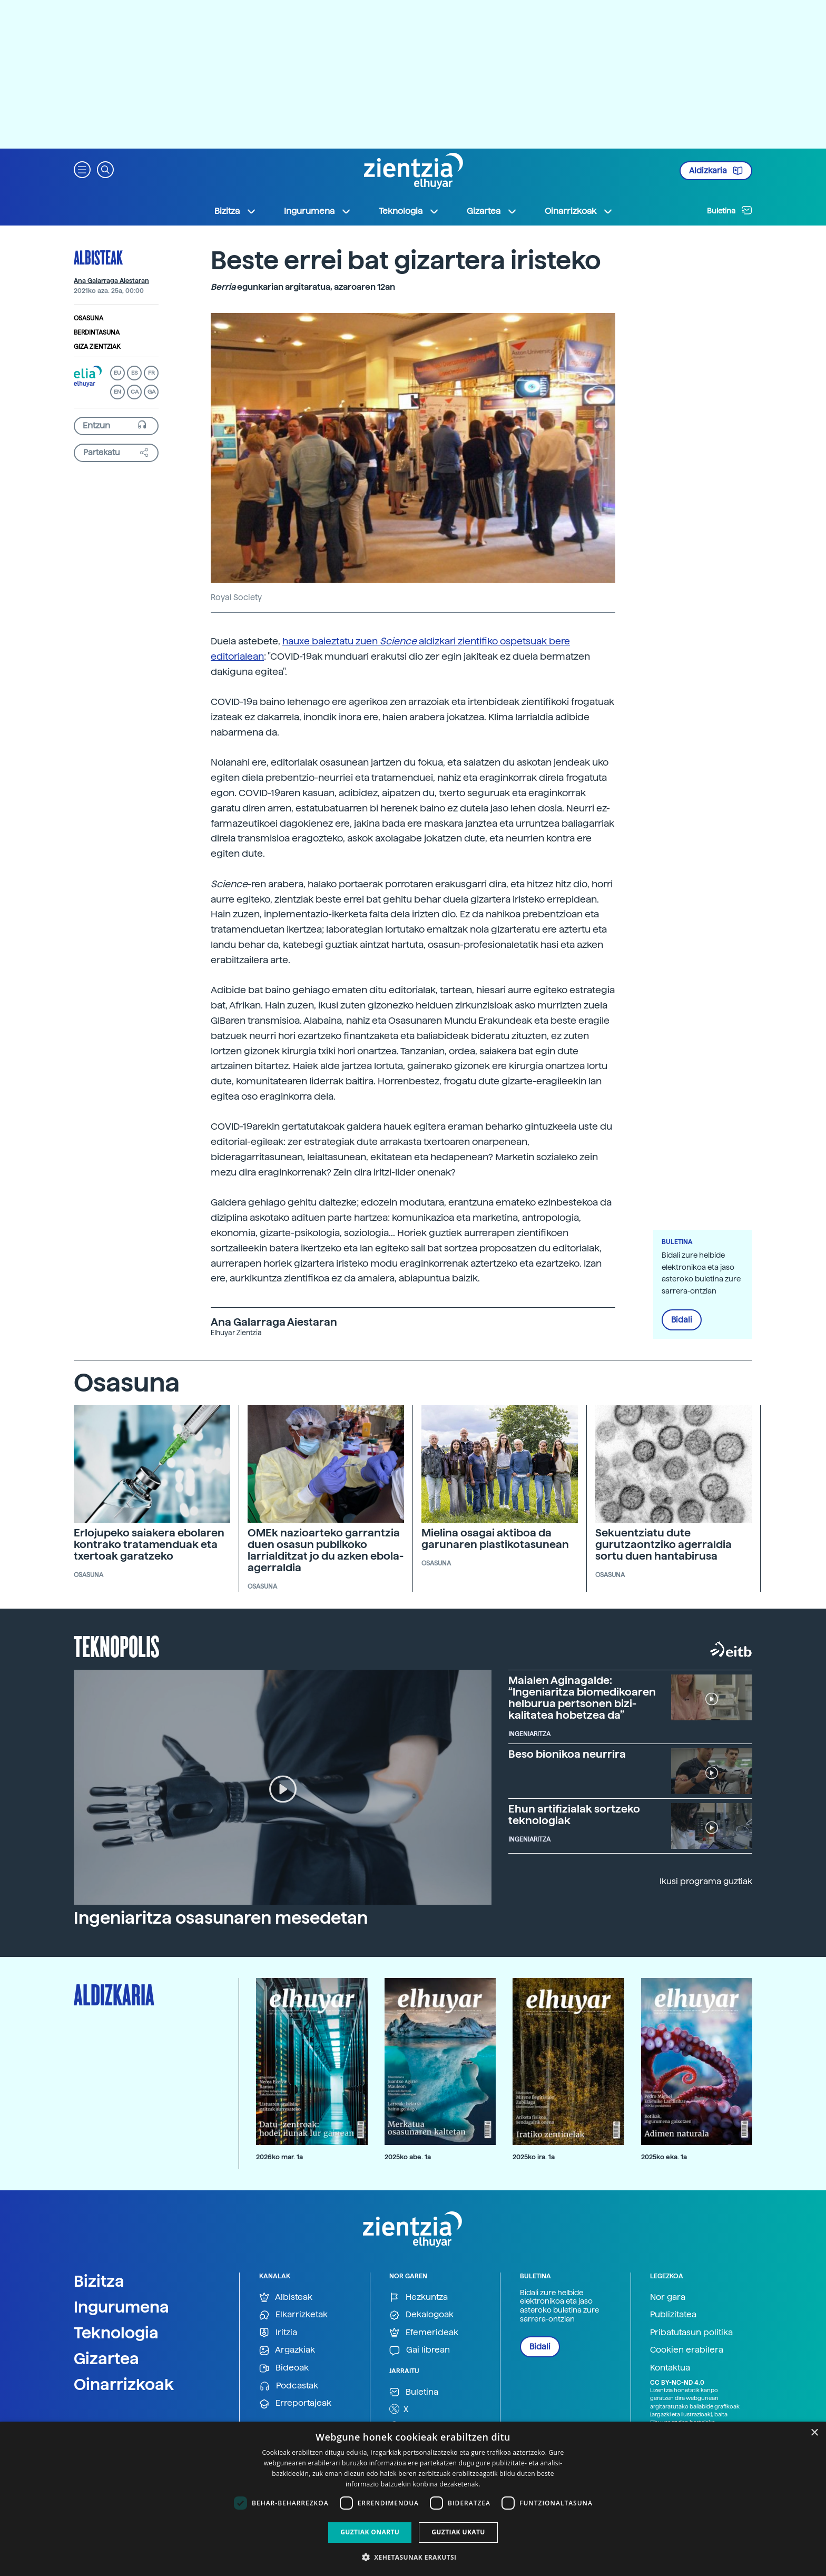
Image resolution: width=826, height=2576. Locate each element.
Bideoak (284, 2368)
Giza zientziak (97, 346)
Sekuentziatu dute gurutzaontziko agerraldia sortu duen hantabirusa (663, 1544)
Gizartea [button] (492, 211)
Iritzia (278, 2332)
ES (134, 372)
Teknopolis (117, 1645)
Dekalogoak (421, 2314)
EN (117, 391)
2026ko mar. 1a (279, 2157)
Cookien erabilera (686, 2350)
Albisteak (98, 257)
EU (117, 372)
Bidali (681, 1320)
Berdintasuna (97, 332)
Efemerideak (423, 2332)
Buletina (729, 210)
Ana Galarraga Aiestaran (111, 281)
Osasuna (88, 318)
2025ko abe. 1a (408, 2157)
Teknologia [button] (409, 211)
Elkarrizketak (293, 2314)
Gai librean (419, 2350)
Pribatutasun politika (691, 2332)
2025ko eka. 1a (664, 2157)
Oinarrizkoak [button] (579, 211)
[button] (82, 168)
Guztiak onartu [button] (369, 2532)
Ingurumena (121, 2306)
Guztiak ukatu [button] (458, 2532)
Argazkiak (287, 2350)
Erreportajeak (295, 2403)
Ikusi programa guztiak (706, 1881)
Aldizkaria (716, 170)
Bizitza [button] (235, 211)
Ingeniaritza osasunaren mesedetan (221, 1918)
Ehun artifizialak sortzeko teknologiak (574, 1815)
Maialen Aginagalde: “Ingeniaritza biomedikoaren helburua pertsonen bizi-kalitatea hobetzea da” (582, 1697)
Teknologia (116, 2332)
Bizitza (99, 2280)
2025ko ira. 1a (534, 2157)
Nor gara (667, 2297)
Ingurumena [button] (317, 211)
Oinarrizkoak (124, 2384)
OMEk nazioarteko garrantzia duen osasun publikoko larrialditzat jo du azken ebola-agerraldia (326, 1550)
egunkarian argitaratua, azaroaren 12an (303, 287)
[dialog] (413, 2499)
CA (135, 391)
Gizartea (106, 2358)
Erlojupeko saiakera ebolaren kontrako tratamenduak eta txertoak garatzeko (149, 1544)
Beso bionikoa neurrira (567, 1754)
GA (151, 391)
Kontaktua (670, 2368)
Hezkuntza (418, 2297)
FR (151, 372)
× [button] (814, 2433)
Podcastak (288, 2386)
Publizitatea (673, 2314)
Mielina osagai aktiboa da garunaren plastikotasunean (495, 1538)
